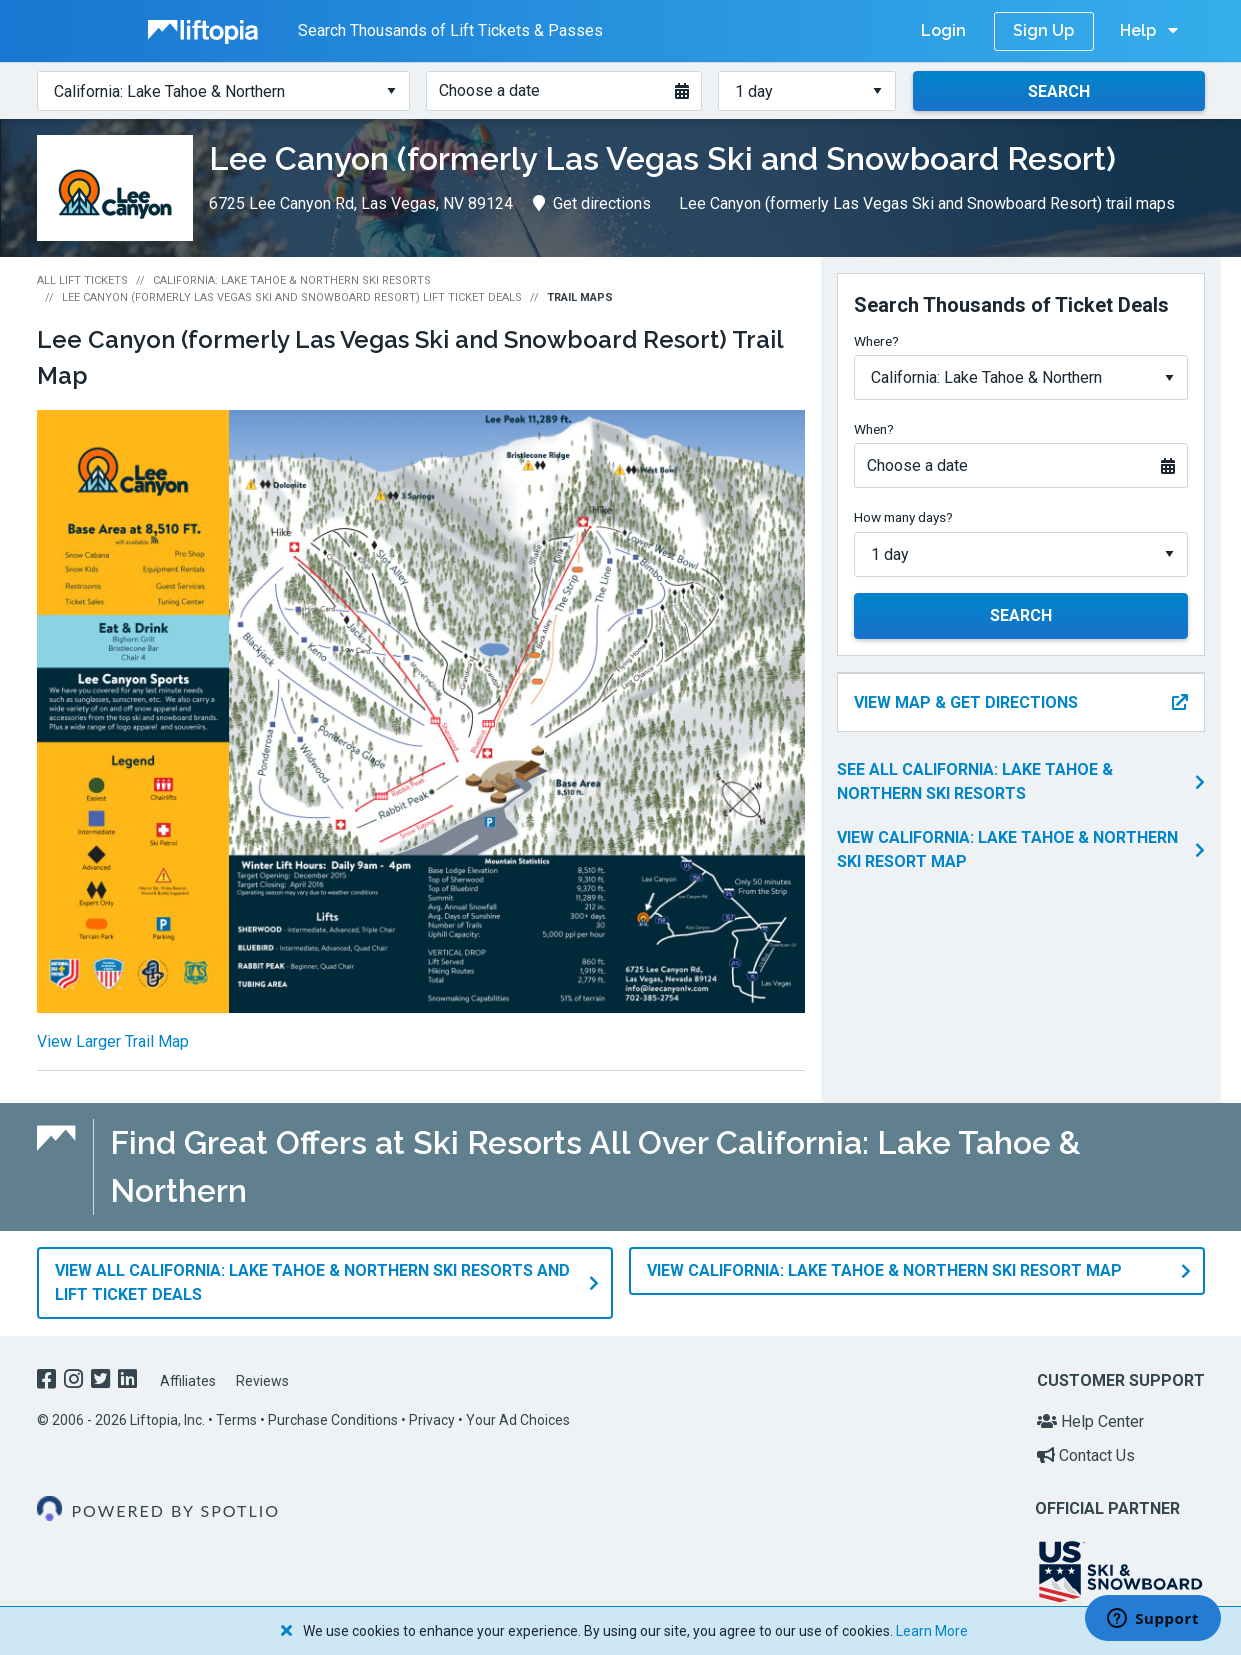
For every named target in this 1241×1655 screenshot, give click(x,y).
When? (874, 429)
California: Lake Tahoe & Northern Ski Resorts (292, 280)
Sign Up (1043, 30)
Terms (236, 1420)
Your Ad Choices (518, 1420)
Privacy (432, 1420)
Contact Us (1086, 1455)
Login (943, 30)
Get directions (592, 203)
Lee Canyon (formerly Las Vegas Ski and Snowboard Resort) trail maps (927, 203)
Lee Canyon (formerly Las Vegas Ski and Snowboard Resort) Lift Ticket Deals (292, 297)
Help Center (1090, 1421)
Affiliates (188, 1380)
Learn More (932, 1631)
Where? (876, 341)
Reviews (262, 1380)
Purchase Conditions (333, 1420)
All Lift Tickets (82, 280)
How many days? (903, 517)
